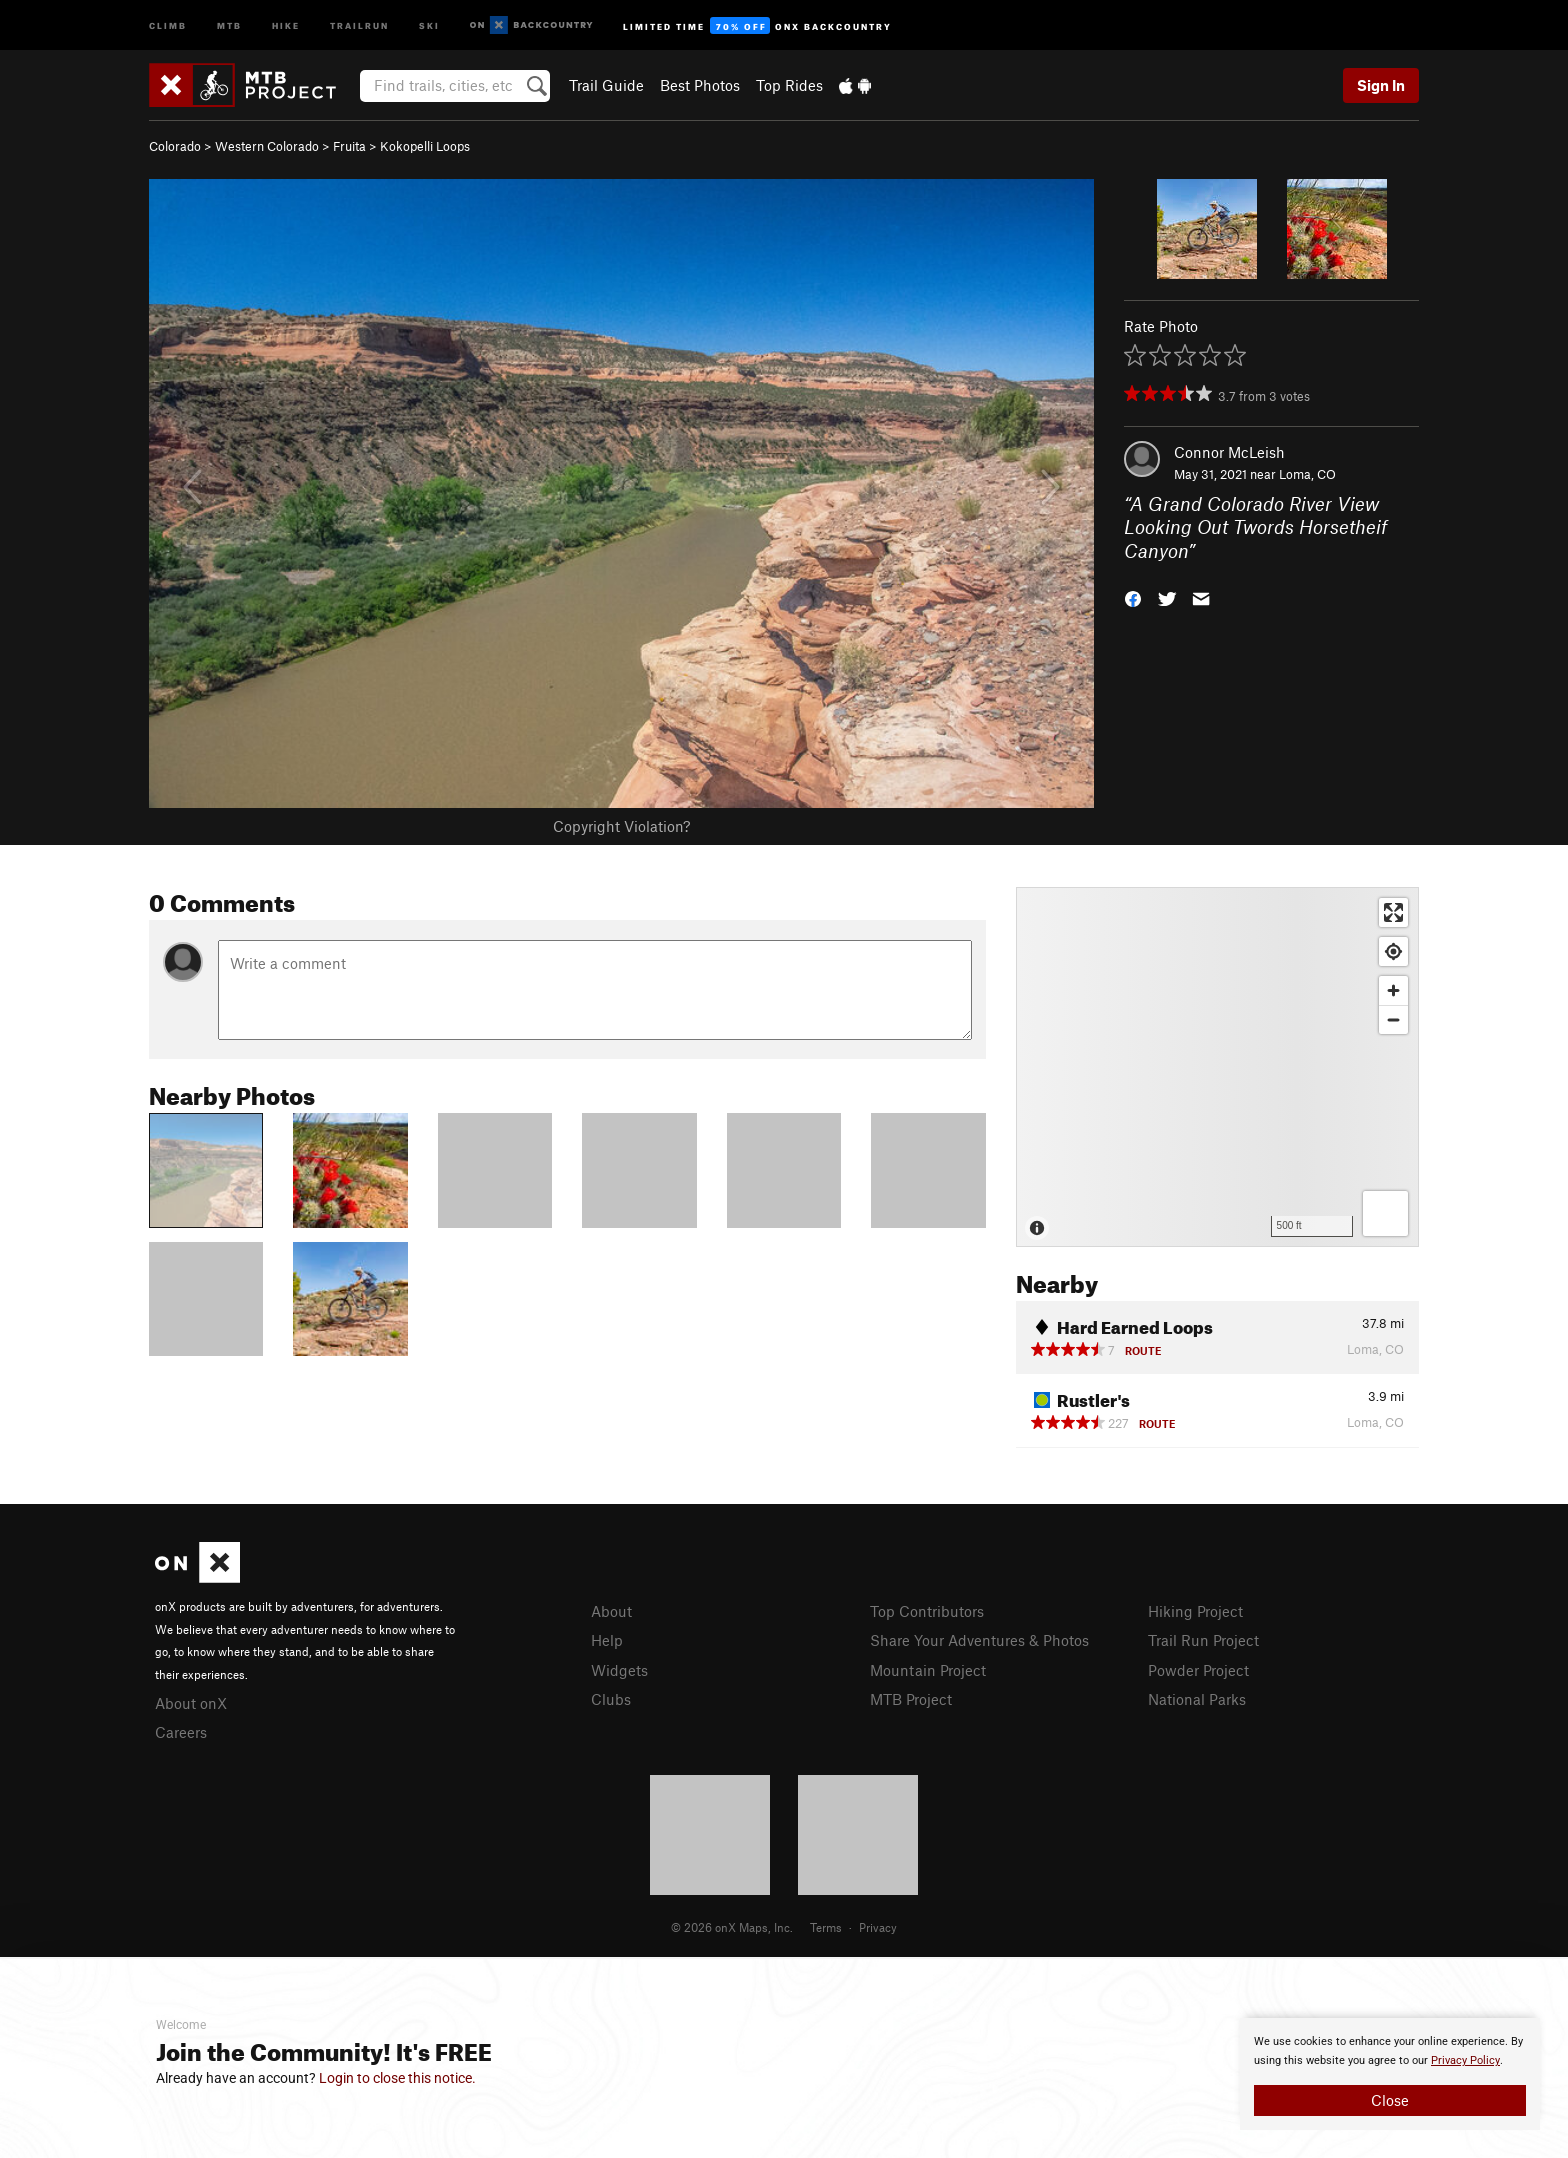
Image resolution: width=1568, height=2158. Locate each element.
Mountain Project (928, 1670)
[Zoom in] (1393, 990)
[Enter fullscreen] (1393, 912)
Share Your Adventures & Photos (979, 1640)
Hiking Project (1195, 1611)
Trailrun (359, 24)
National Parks (1197, 1699)
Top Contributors (927, 1611)
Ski (429, 24)
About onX (191, 1703)
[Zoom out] (1393, 1019)
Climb (168, 24)
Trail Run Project (1203, 1640)
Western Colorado (267, 146)
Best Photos (700, 85)
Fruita (349, 146)
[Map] (1217, 1067)
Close (1390, 2100)
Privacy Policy (1465, 2060)
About (611, 1611)
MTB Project (911, 1699)
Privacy (878, 1927)
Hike (286, 24)
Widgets (619, 1670)
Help (607, 1640)
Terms (826, 1927)
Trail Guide (606, 85)
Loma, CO (1307, 474)
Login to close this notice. (397, 2078)
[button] (1133, 597)
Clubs (611, 1699)
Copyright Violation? (621, 826)
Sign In (1381, 85)
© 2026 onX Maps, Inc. (732, 1927)
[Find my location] (1393, 951)
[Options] (1385, 1213)
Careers (181, 1732)
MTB (229, 24)
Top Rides (789, 85)
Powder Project (1198, 1670)
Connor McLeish (1229, 452)
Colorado (175, 146)
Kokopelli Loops (425, 146)
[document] (1390, 2074)
